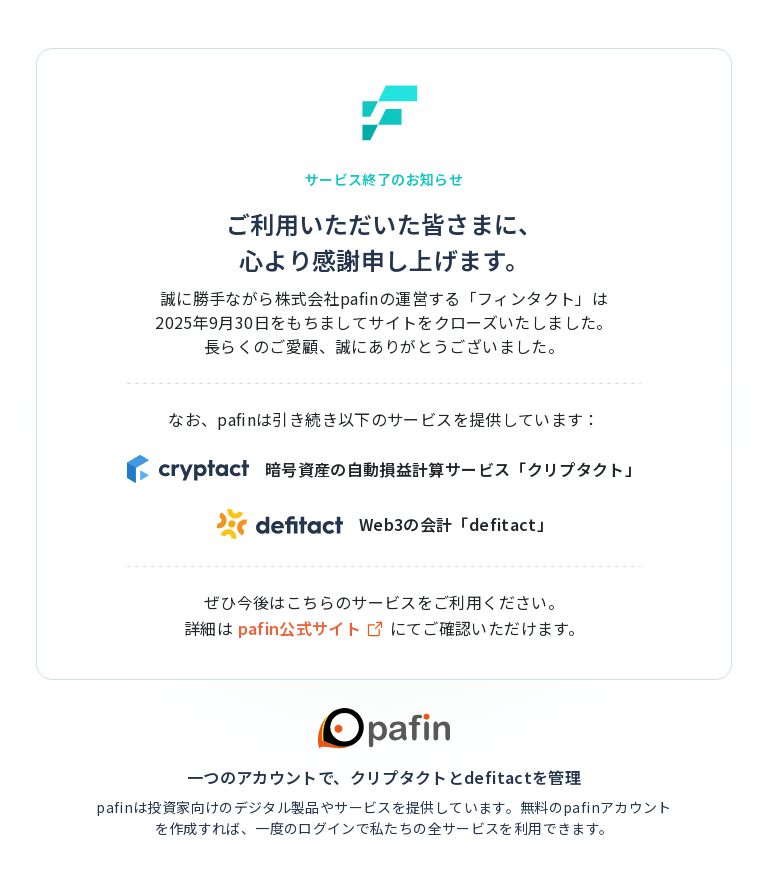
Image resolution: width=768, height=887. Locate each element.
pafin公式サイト (312, 628)
